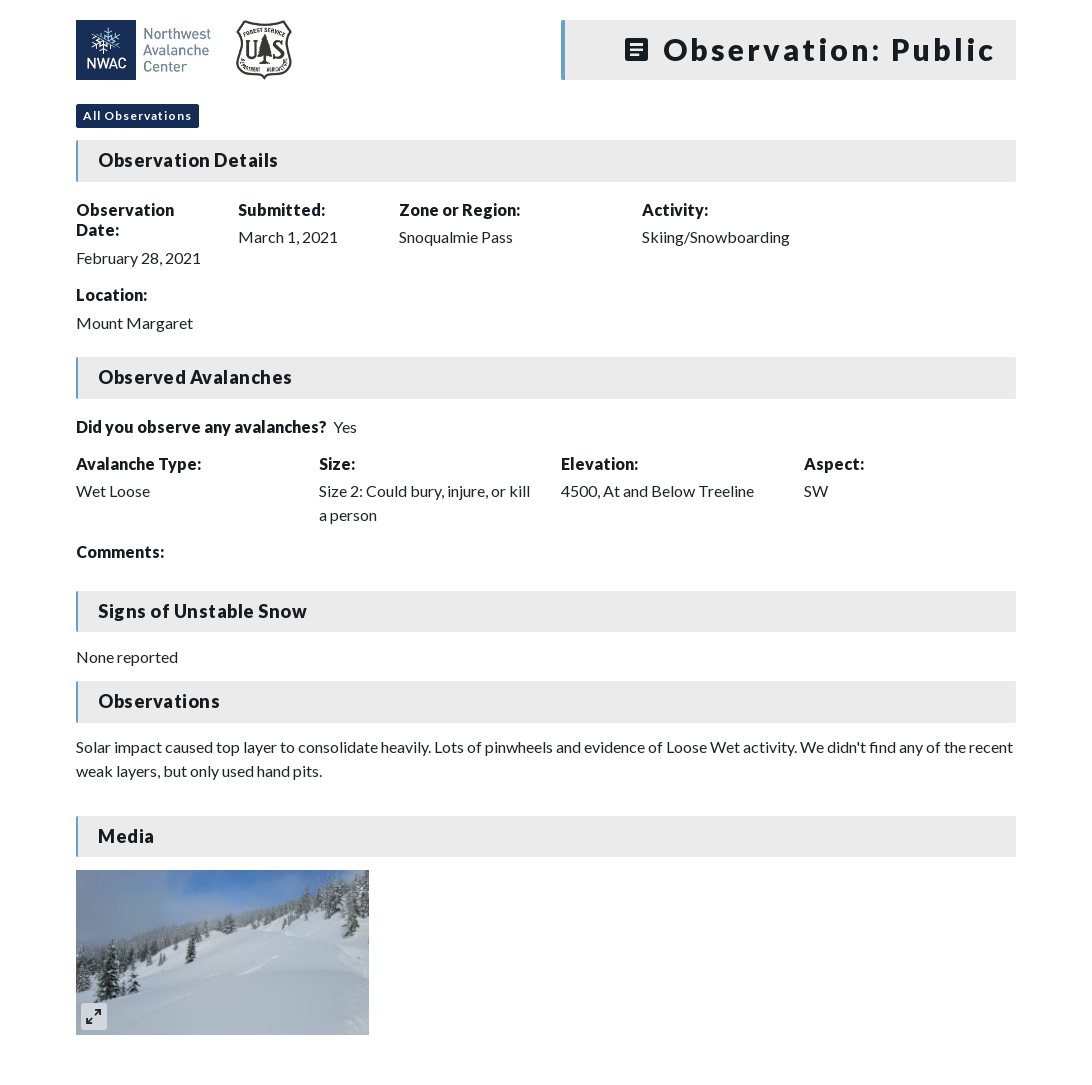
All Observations (137, 115)
